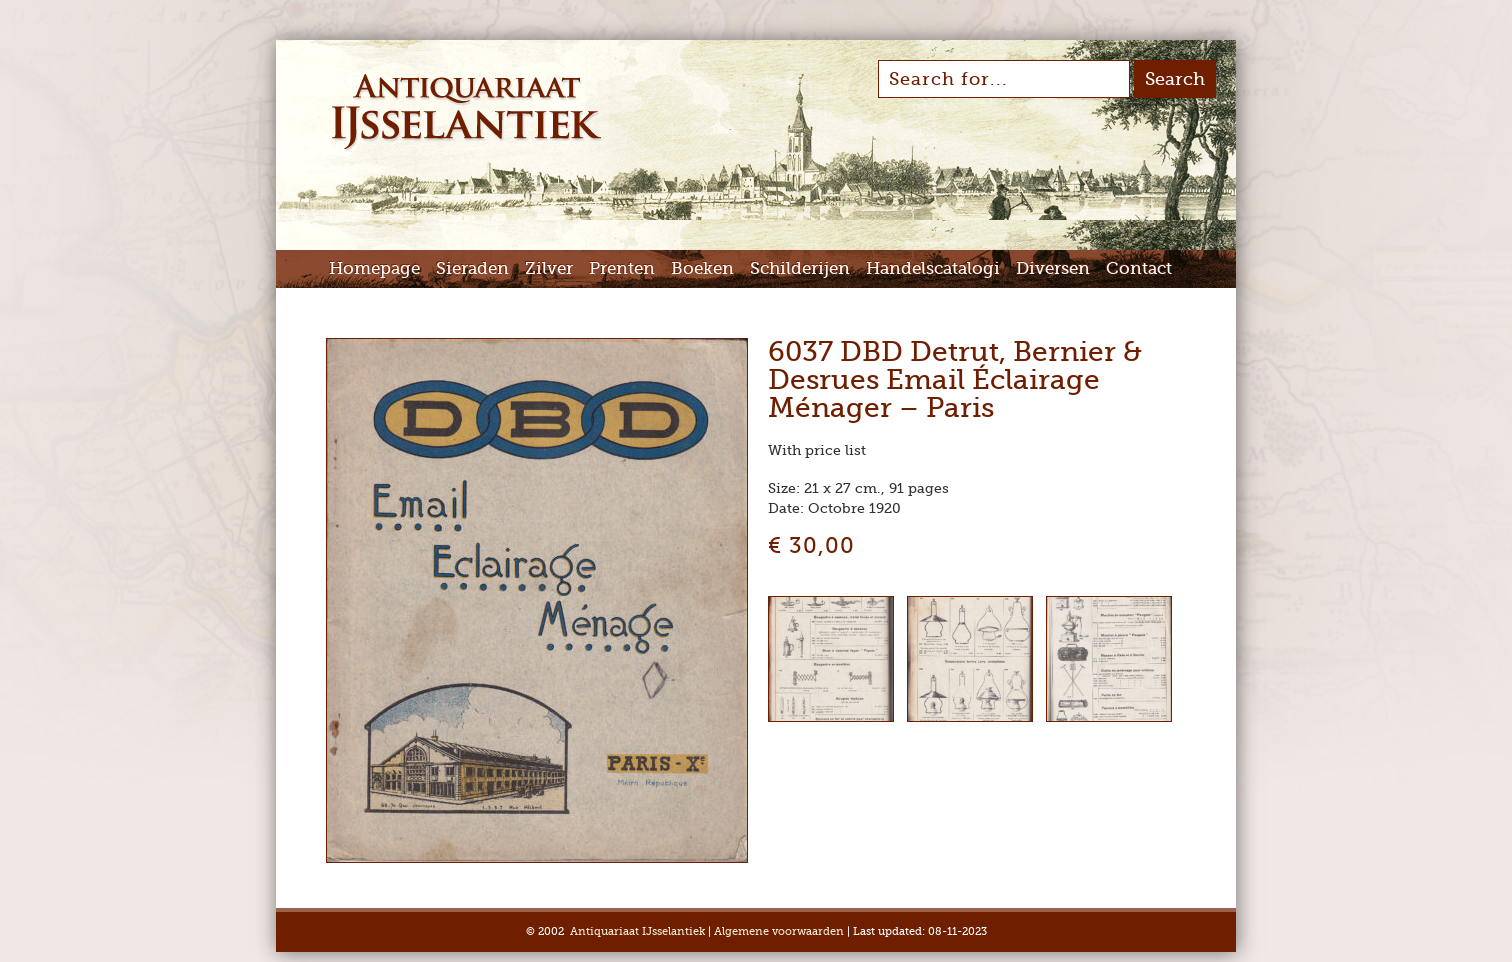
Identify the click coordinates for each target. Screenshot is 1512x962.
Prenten (622, 268)
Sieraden (472, 268)
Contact (1139, 268)
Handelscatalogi (933, 268)
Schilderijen (800, 268)
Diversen (1053, 268)
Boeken (702, 268)
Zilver (549, 268)
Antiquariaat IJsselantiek (637, 931)
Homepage (374, 268)
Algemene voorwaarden (779, 931)
